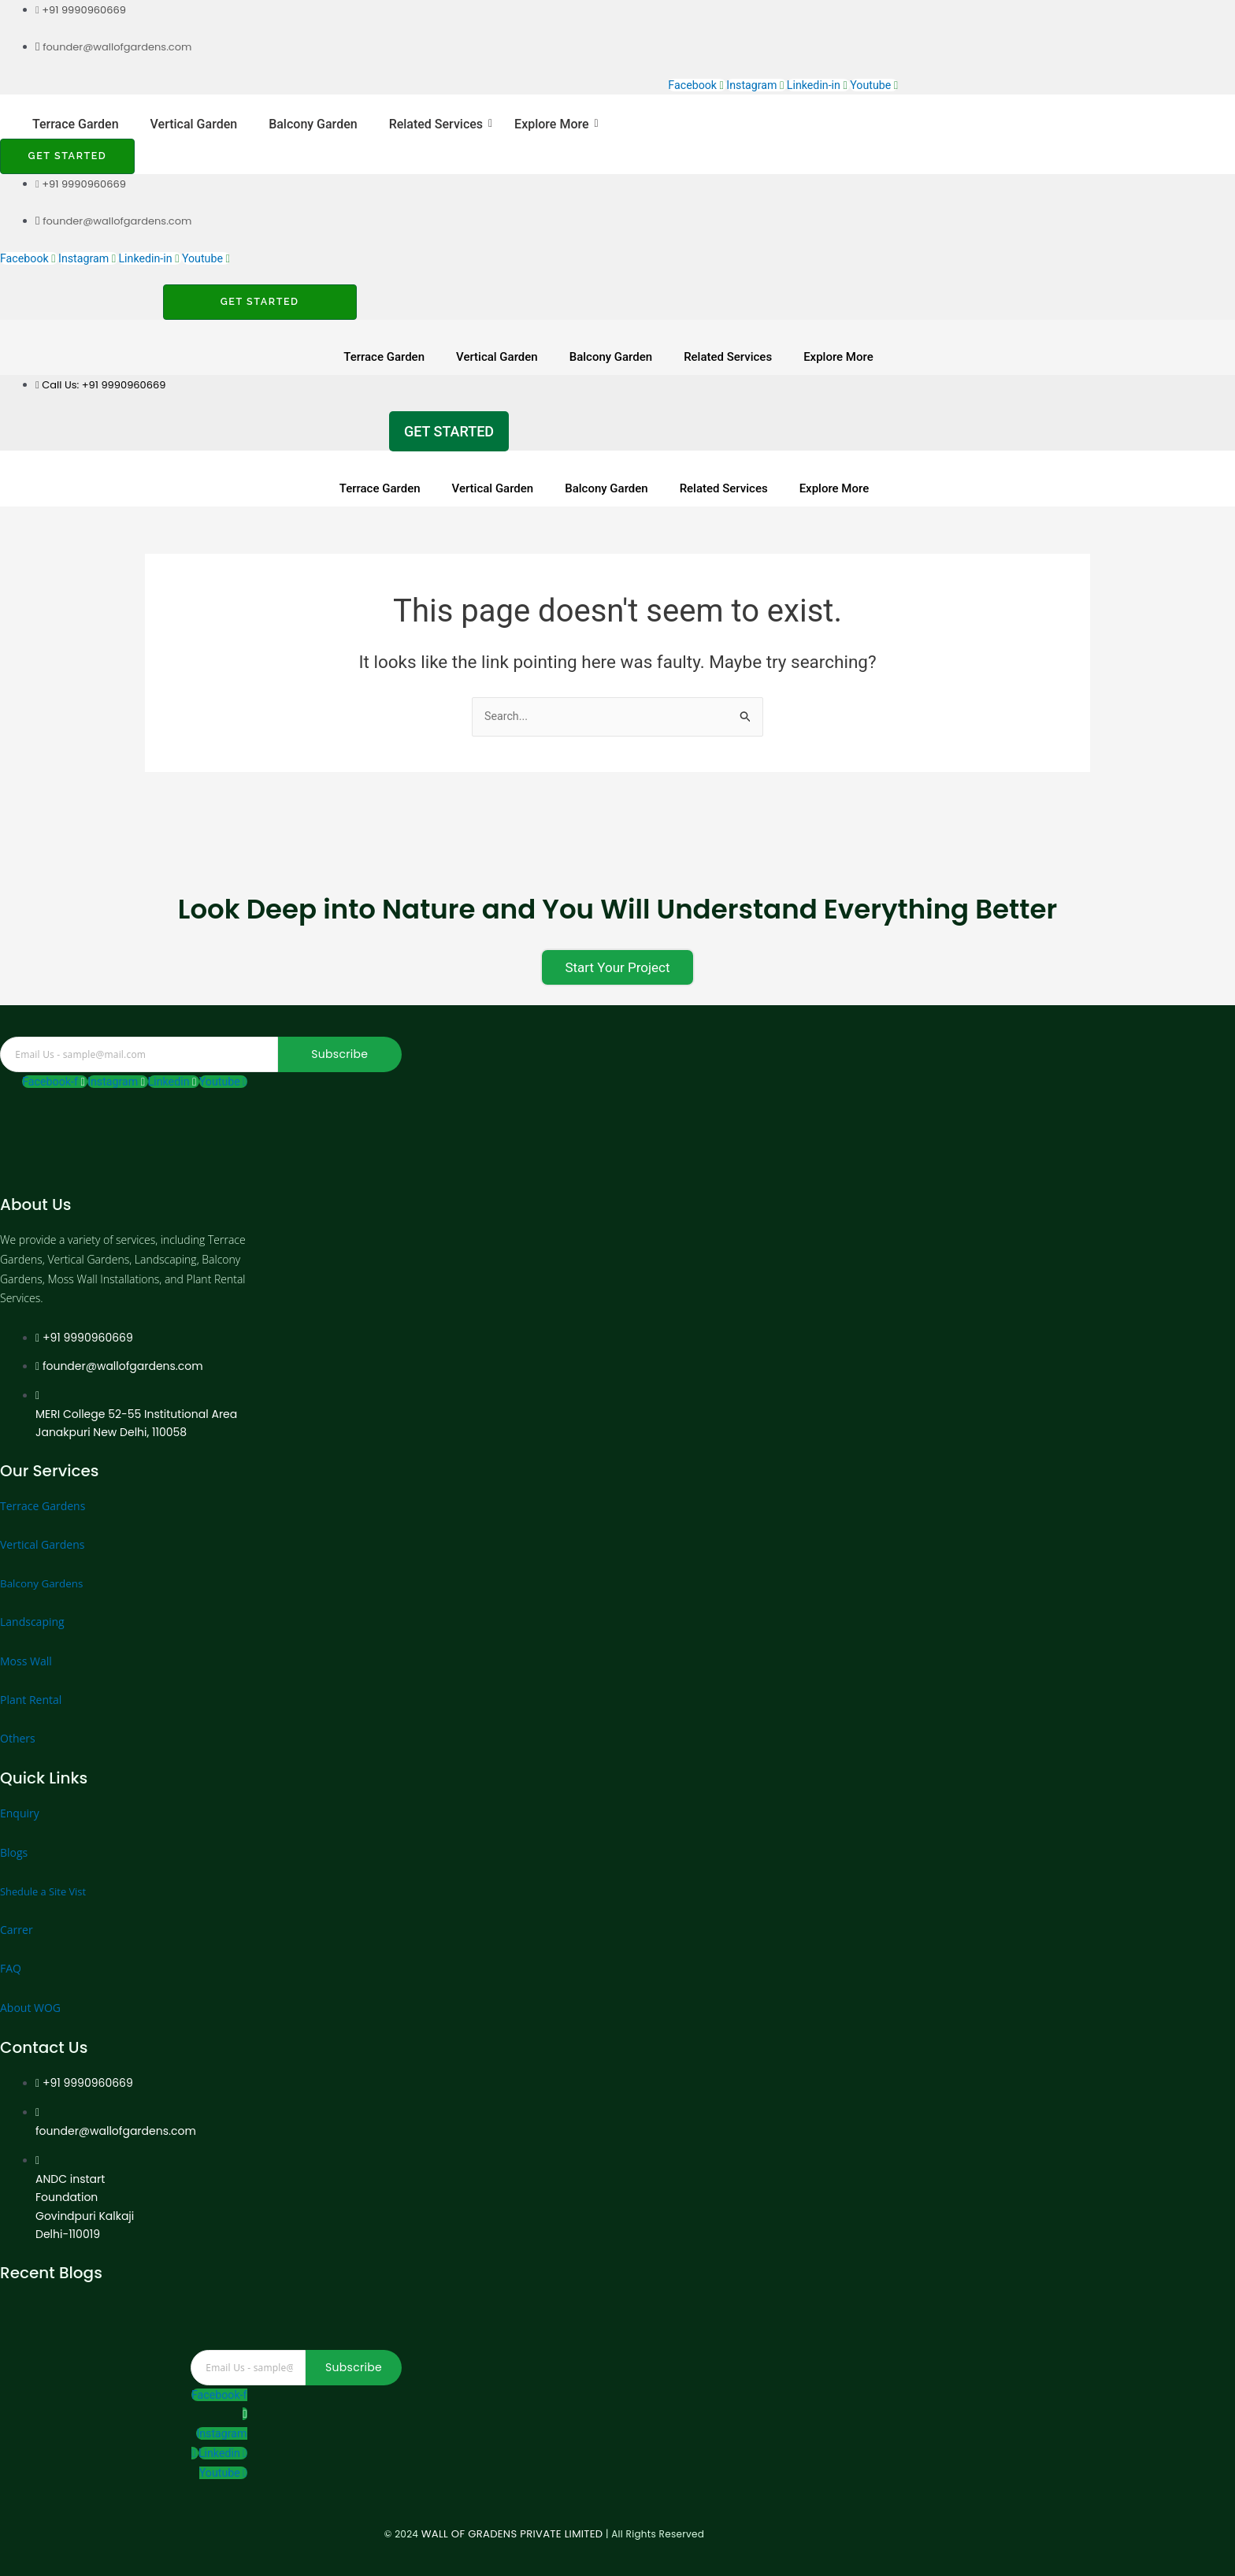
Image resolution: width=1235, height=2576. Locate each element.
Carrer (16, 1906)
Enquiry (19, 1790)
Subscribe (339, 1030)
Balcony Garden (313, 124)
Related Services (439, 124)
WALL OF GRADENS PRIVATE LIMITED (416, 2534)
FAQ (10, 1945)
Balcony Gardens (43, 1560)
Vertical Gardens (42, 1520)
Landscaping (32, 1598)
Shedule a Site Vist (47, 1867)
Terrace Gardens (42, 1482)
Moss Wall (26, 1637)
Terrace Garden (75, 124)
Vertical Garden (194, 124)
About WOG (30, 1984)
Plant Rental (30, 1675)
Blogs (14, 1828)
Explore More (554, 124)
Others (17, 1715)
